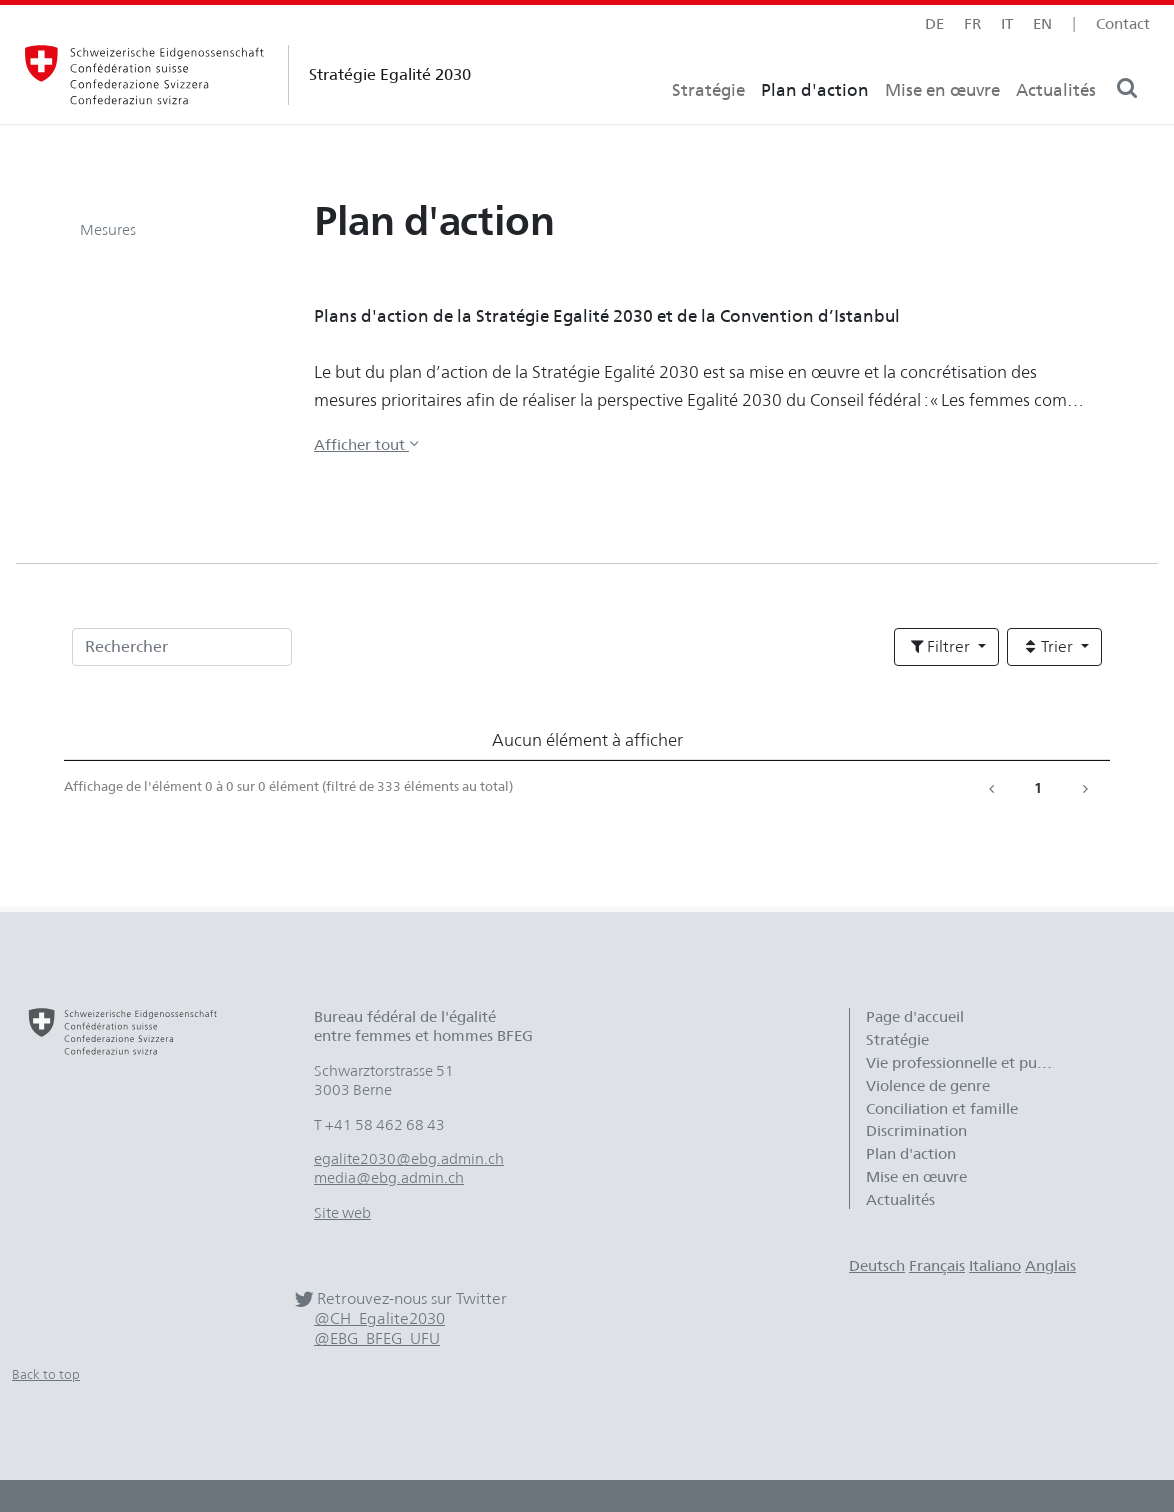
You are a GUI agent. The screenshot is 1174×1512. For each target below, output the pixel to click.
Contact (1123, 24)
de (934, 24)
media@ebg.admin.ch (389, 1178)
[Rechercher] (182, 647)
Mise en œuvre (942, 125)
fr (972, 24)
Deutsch (877, 1266)
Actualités (1056, 125)
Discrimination (916, 1131)
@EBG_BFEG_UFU (377, 1338)
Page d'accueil (915, 1017)
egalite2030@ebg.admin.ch (409, 1159)
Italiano (995, 1266)
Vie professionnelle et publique (970, 1063)
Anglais (1050, 1266)
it (1007, 24)
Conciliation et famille (942, 1109)
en (1042, 24)
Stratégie (708, 125)
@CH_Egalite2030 (379, 1318)
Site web (342, 1213)
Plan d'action (815, 125)
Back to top (46, 1374)
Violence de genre (928, 1086)
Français (937, 1266)
